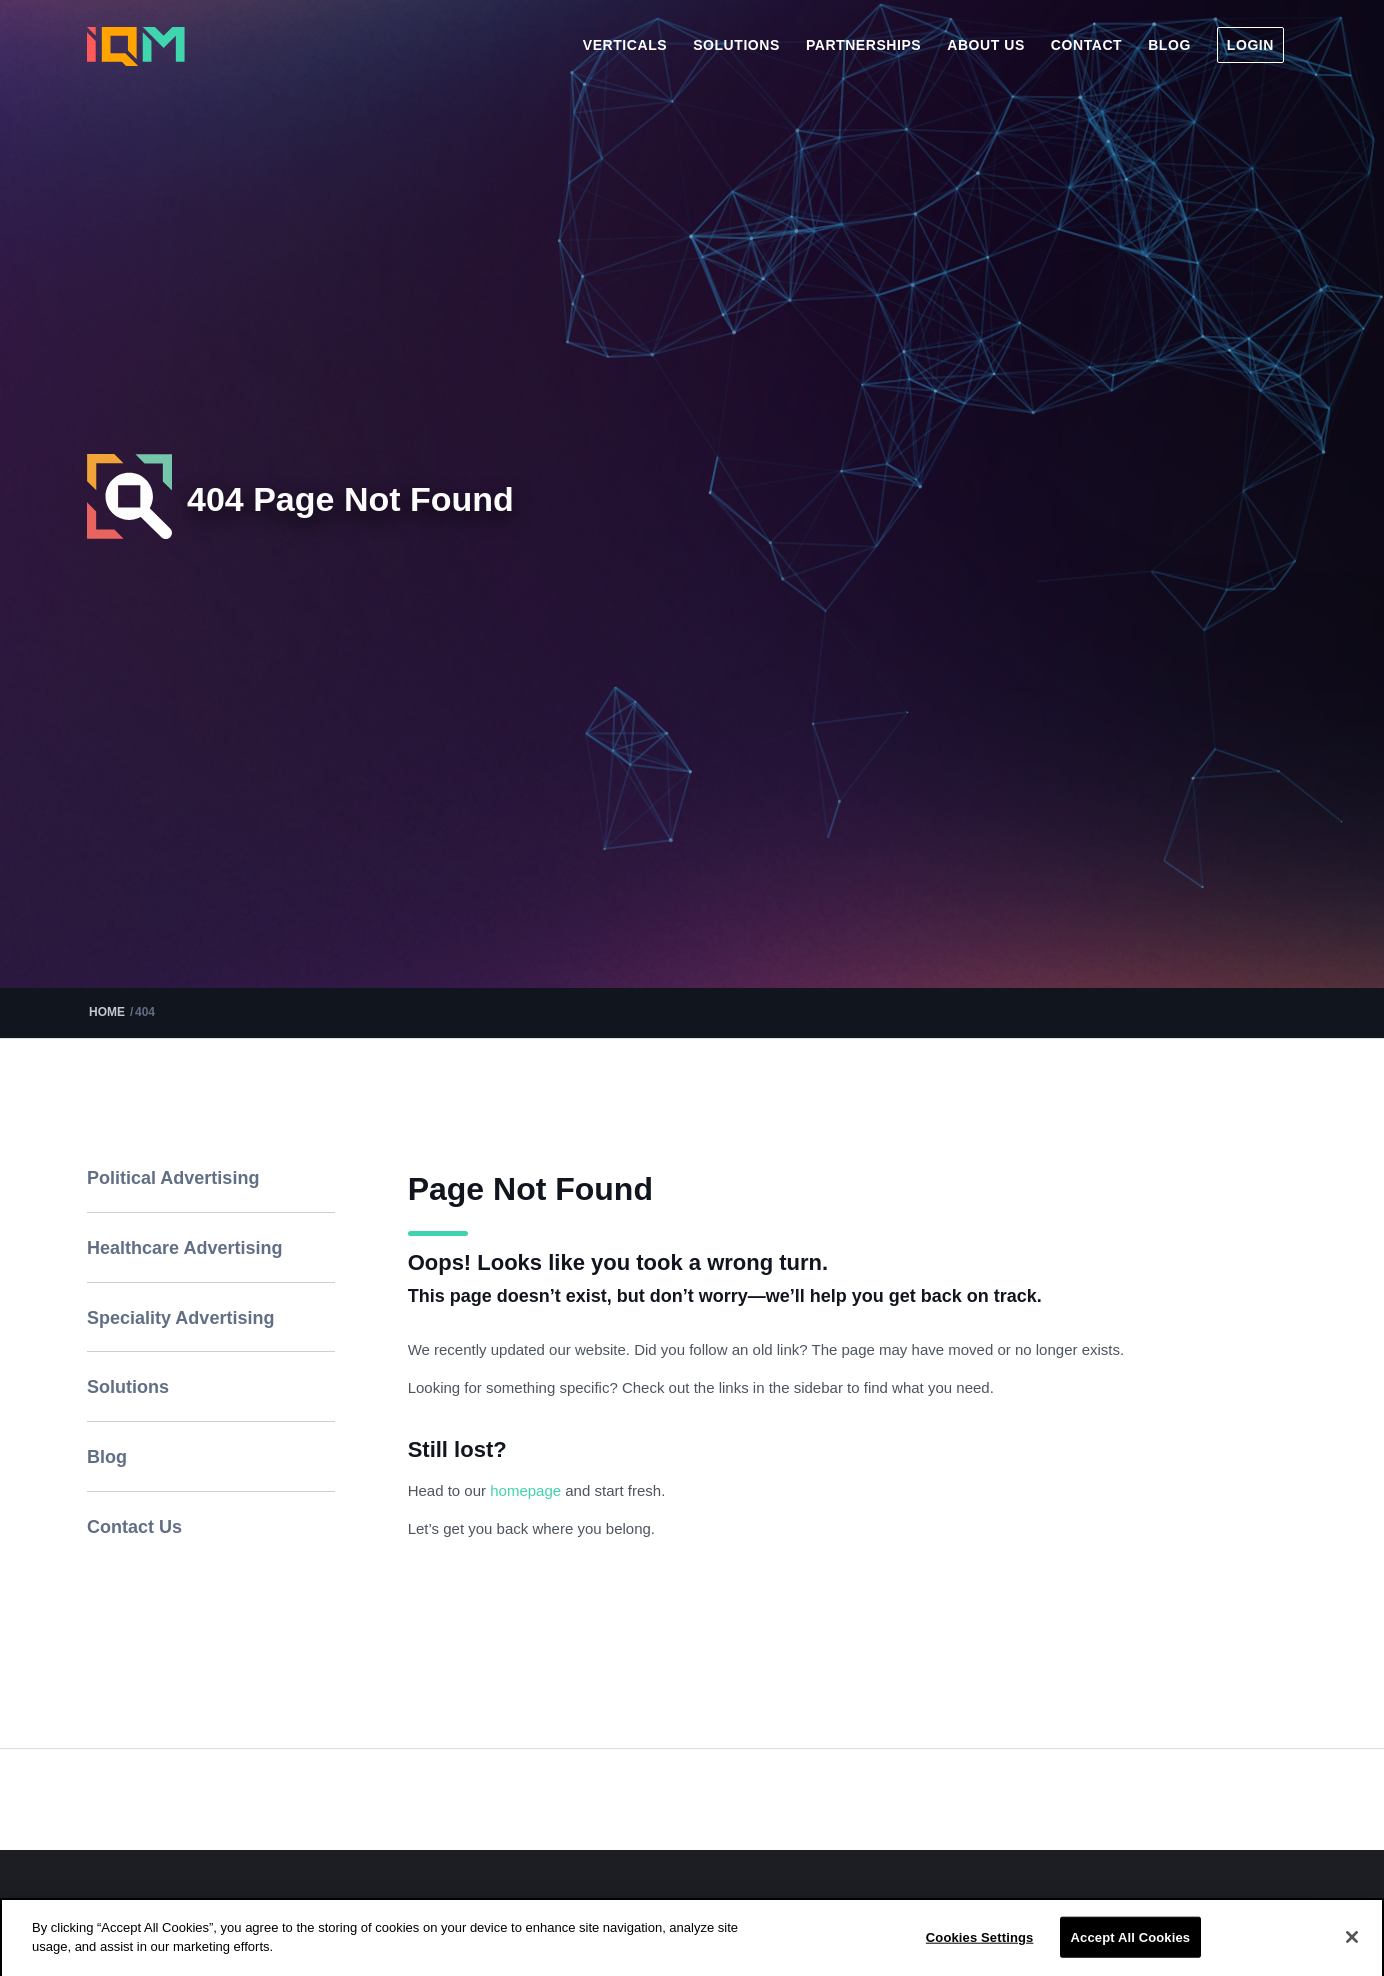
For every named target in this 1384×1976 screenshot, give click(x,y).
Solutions (128, 1387)
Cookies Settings (980, 1954)
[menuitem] (625, 45)
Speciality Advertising (180, 1318)
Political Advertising (173, 1178)
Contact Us (134, 1527)
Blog (107, 1457)
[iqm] (136, 46)
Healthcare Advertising (184, 1248)
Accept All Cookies (1131, 1954)
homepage (527, 1490)
